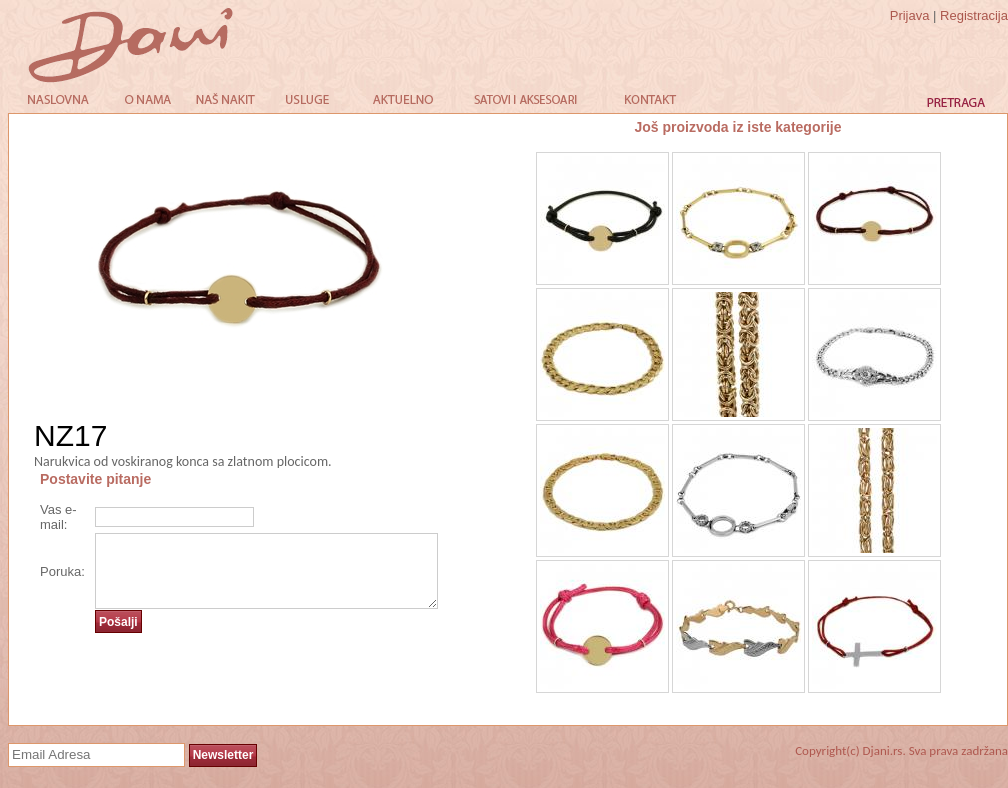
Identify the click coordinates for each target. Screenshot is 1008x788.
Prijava (910, 15)
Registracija (974, 15)
